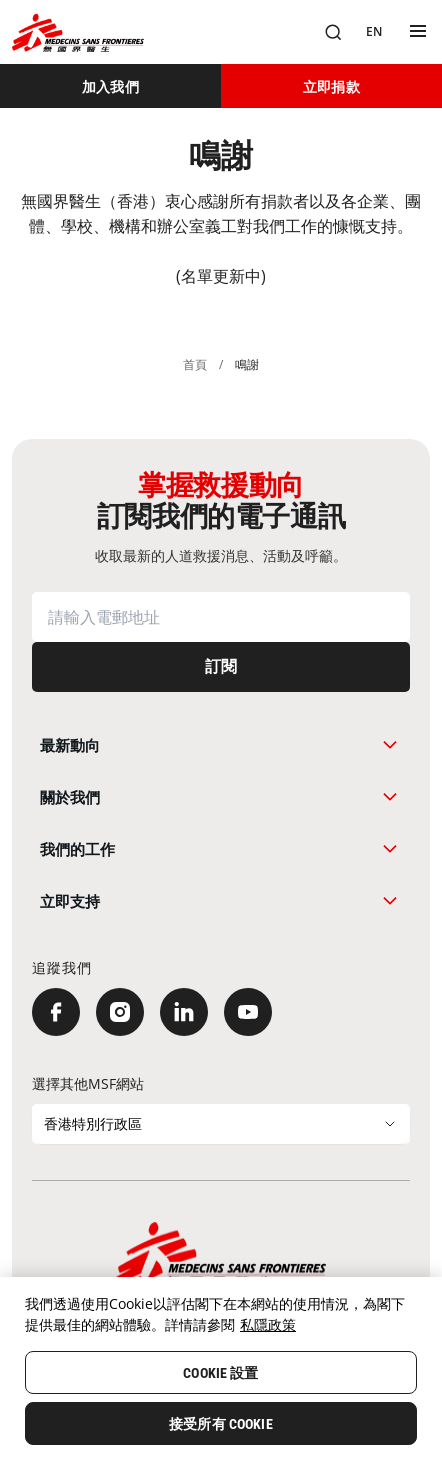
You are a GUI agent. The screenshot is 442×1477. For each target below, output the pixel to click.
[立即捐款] (331, 86)
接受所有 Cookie (221, 1424)
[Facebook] (56, 1012)
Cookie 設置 (220, 1373)
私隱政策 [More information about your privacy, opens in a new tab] (268, 1324)
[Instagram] (120, 1012)
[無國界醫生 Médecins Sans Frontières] (78, 32)
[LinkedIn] (184, 1012)
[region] (221, 1377)
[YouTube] (248, 1012)
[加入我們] (110, 86)
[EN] (374, 32)
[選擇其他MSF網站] (221, 1124)
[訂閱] (221, 667)
